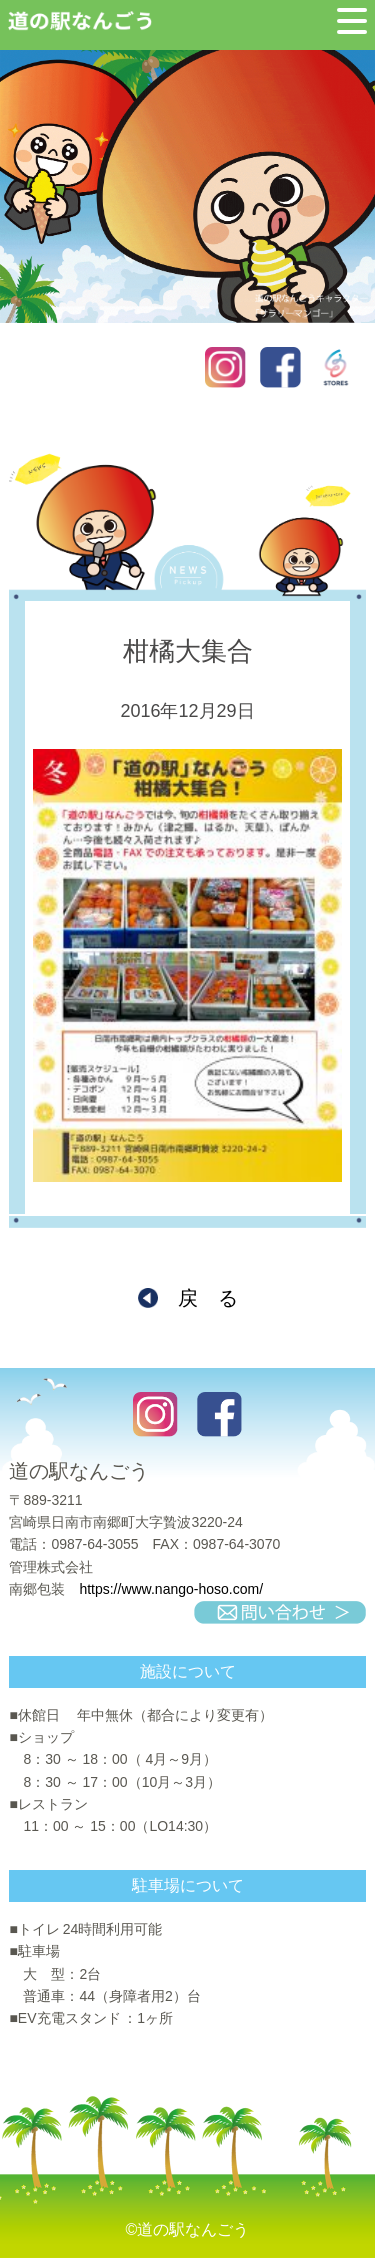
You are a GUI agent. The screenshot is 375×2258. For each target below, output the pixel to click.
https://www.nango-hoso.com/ (171, 1589)
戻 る (208, 1298)
